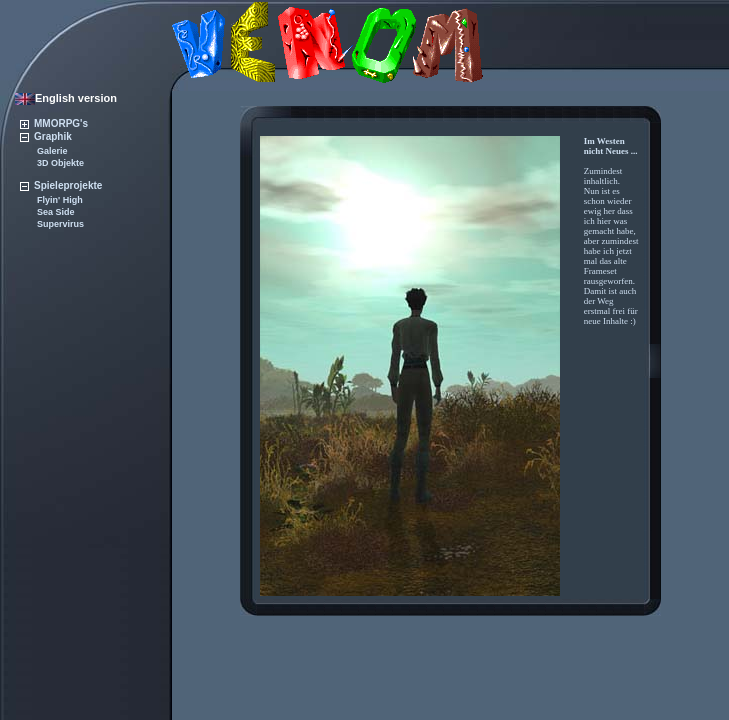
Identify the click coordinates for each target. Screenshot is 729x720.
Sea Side (56, 212)
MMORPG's (54, 123)
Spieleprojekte (61, 185)
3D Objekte (60, 163)
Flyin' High (60, 200)
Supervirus (60, 224)
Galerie (52, 151)
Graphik (46, 136)
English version (66, 98)
